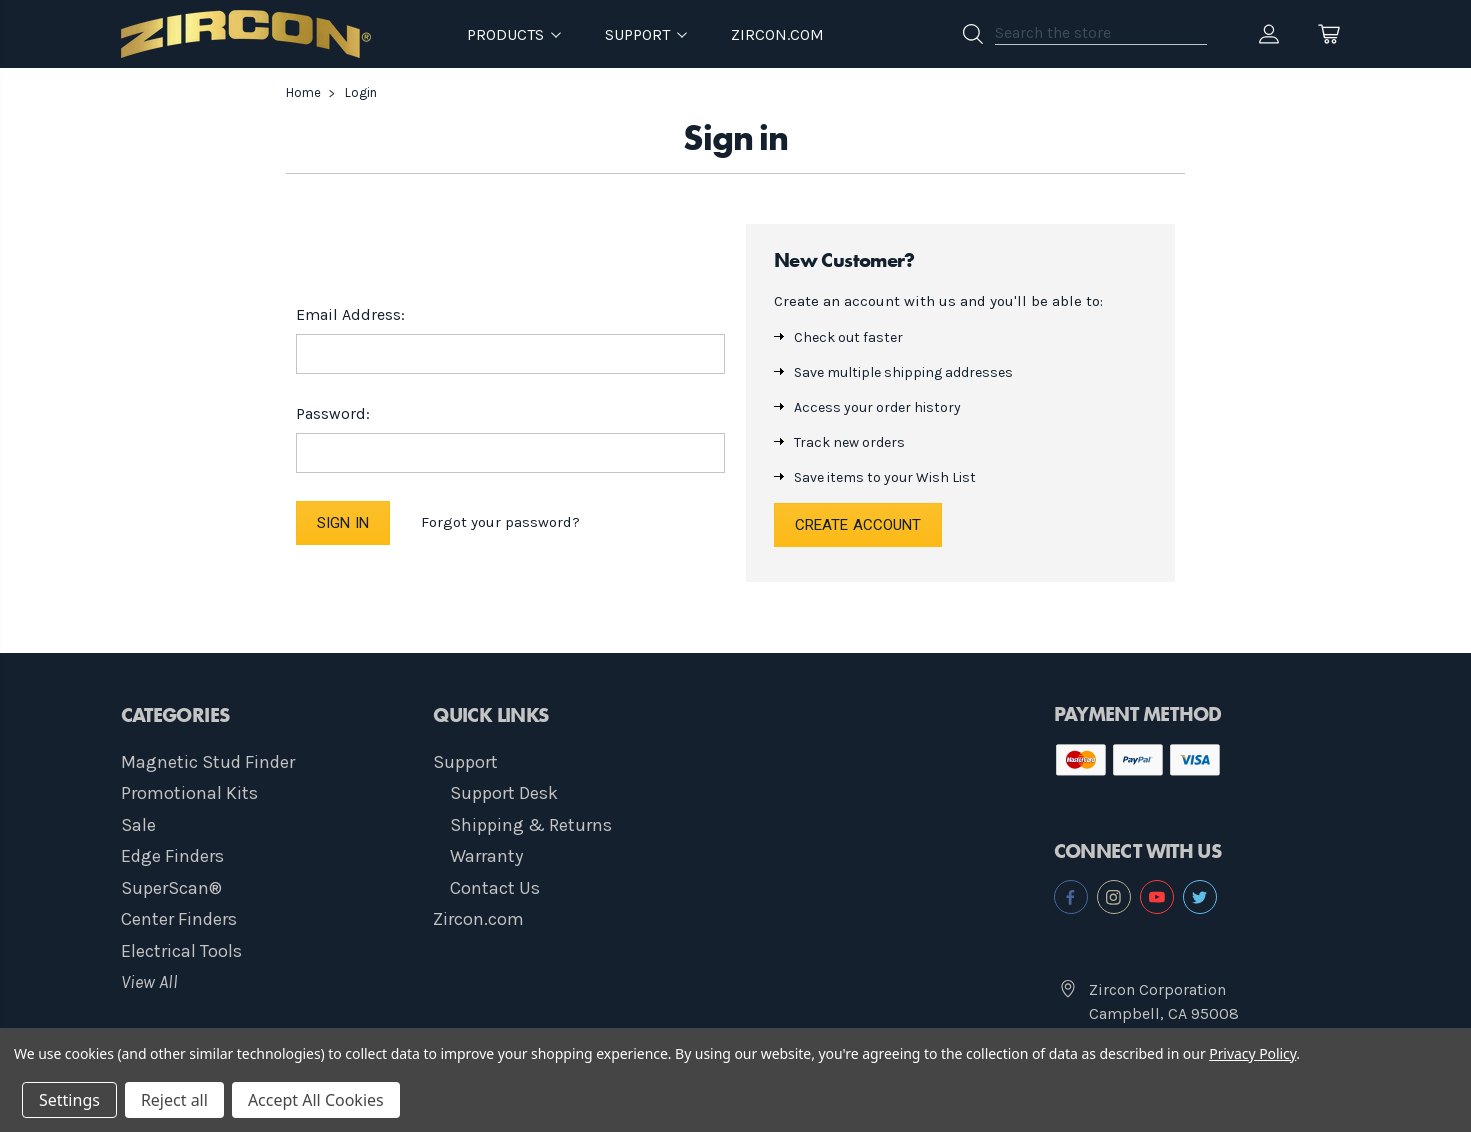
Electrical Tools (181, 951)
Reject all (174, 1100)
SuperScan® (171, 888)
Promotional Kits (189, 793)
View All (149, 982)
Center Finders (179, 919)
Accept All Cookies (316, 1100)
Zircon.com (777, 34)
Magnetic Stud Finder (208, 762)
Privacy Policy (1252, 1053)
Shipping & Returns (531, 825)
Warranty (486, 856)
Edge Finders (172, 856)
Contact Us (495, 888)
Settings (69, 1100)
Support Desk (504, 793)
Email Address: (350, 314)
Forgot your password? (500, 522)
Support (465, 762)
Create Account (858, 525)
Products (514, 34)
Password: (333, 413)
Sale (138, 825)
